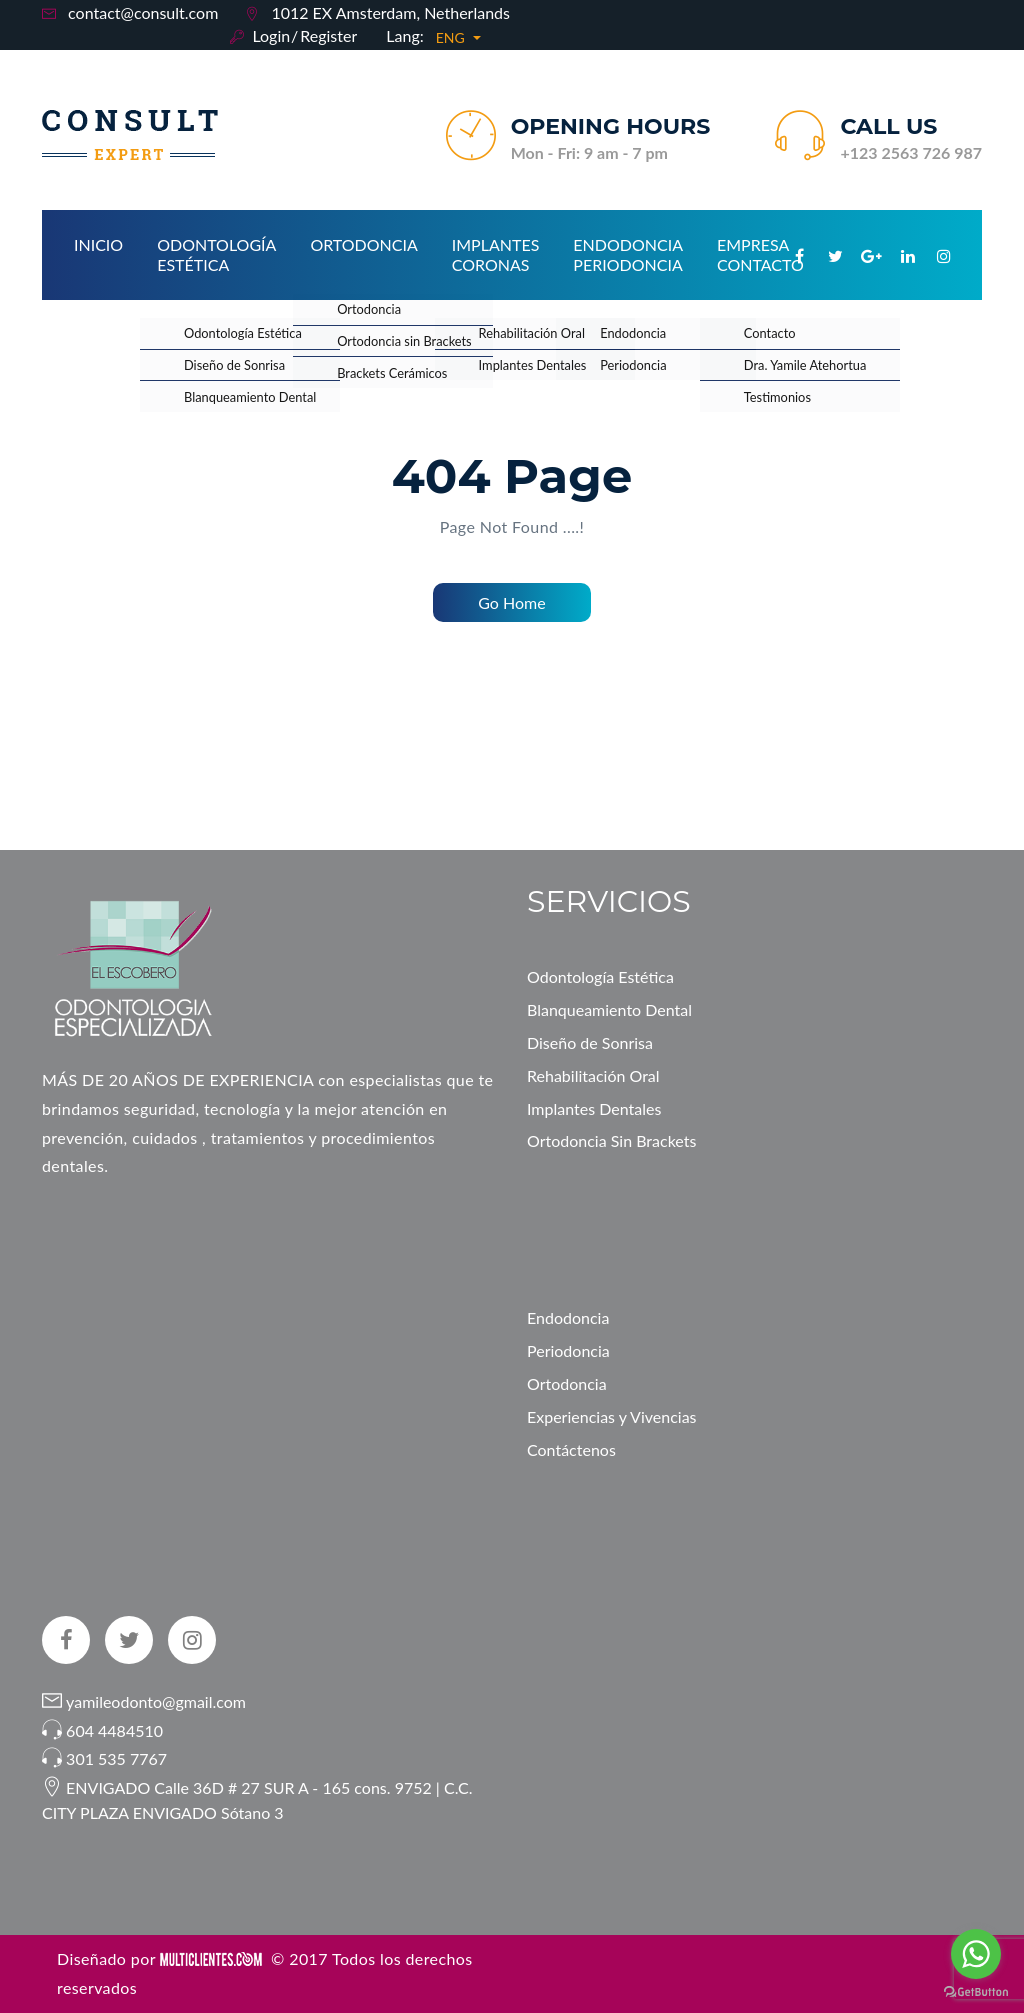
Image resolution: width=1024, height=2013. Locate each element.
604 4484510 (114, 1730)
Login (271, 35)
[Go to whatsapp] (976, 1954)
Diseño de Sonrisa (590, 1042)
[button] (459, 38)
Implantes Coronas (496, 254)
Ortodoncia (363, 244)
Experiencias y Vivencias (612, 1416)
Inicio (98, 244)
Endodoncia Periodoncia (628, 254)
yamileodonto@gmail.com (154, 1701)
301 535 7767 (116, 1758)
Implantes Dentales (594, 1108)
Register (328, 35)
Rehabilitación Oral (593, 1075)
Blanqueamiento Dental (609, 1009)
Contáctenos (571, 1449)
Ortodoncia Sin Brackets (611, 1140)
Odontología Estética (216, 254)
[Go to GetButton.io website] (976, 1992)
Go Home (511, 602)
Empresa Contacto (760, 254)
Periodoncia (568, 1350)
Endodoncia (568, 1317)
